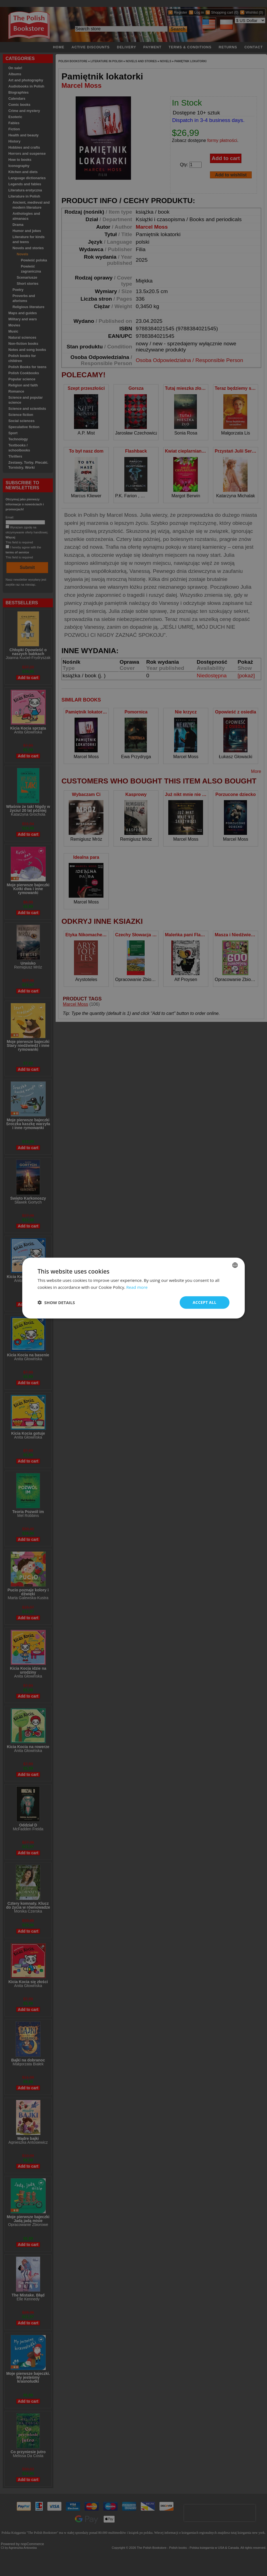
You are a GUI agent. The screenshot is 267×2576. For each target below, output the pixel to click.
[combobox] (235, 1265)
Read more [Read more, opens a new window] (137, 1287)
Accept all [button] (204, 1302)
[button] (56, 1302)
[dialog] (133, 1288)
